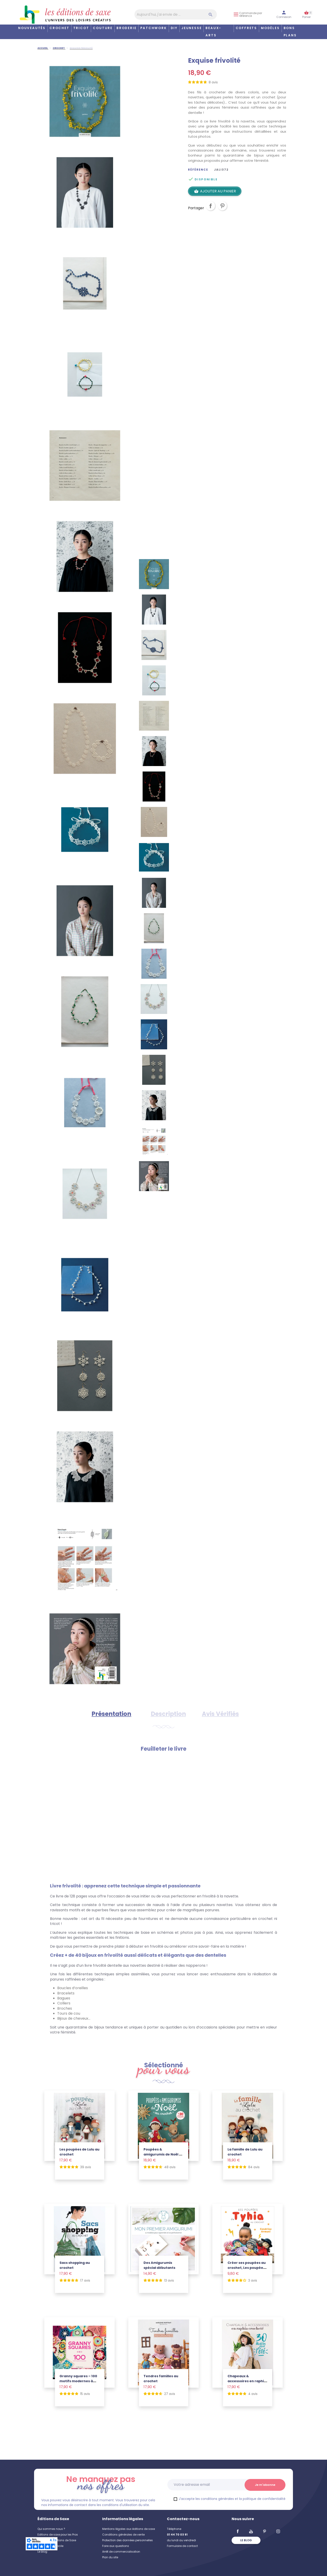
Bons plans (290, 31)
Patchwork (153, 28)
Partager (210, 209)
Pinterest (222, 209)
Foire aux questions (115, 2546)
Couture (103, 28)
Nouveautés (32, 28)
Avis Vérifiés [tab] (220, 1714)
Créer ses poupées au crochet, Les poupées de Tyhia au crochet (247, 2267)
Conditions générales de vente (123, 2534)
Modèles (270, 28)
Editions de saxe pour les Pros (57, 2534)
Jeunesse (191, 28)
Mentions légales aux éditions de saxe (128, 2529)
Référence (198, 170)
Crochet (59, 28)
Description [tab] (168, 1714)
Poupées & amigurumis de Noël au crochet (163, 2154)
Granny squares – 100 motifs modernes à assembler (78, 2381)
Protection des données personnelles (127, 2540)
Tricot (81, 28)
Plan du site (110, 2557)
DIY (174, 28)
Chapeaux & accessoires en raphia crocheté (247, 2381)
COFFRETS (246, 28)
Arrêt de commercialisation (121, 2552)
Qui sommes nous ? (51, 2529)
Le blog (42, 2552)
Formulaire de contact (182, 2546)
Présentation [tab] (111, 1714)
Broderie (126, 28)
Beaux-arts (213, 31)
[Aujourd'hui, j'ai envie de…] (175, 14)
